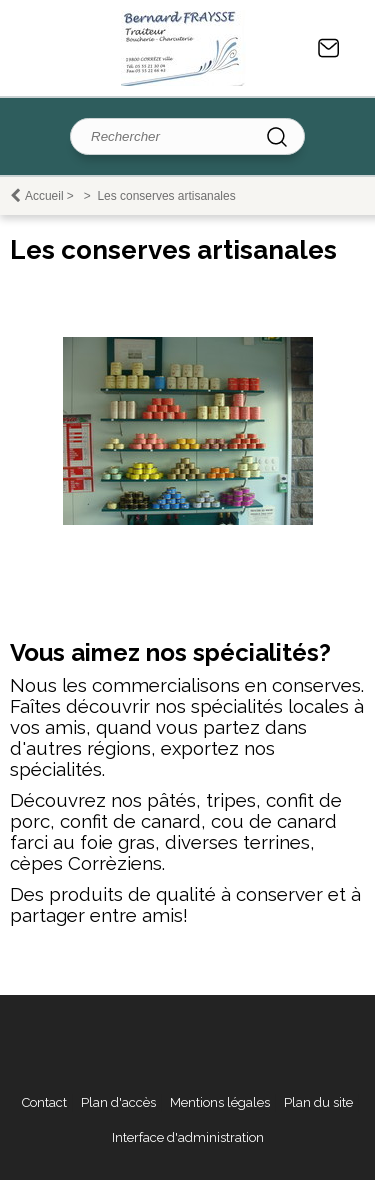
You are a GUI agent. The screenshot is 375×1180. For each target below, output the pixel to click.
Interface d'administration (188, 1137)
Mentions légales (220, 1102)
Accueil (44, 196)
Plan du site (318, 1102)
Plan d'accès (118, 1102)
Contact (329, 48)
